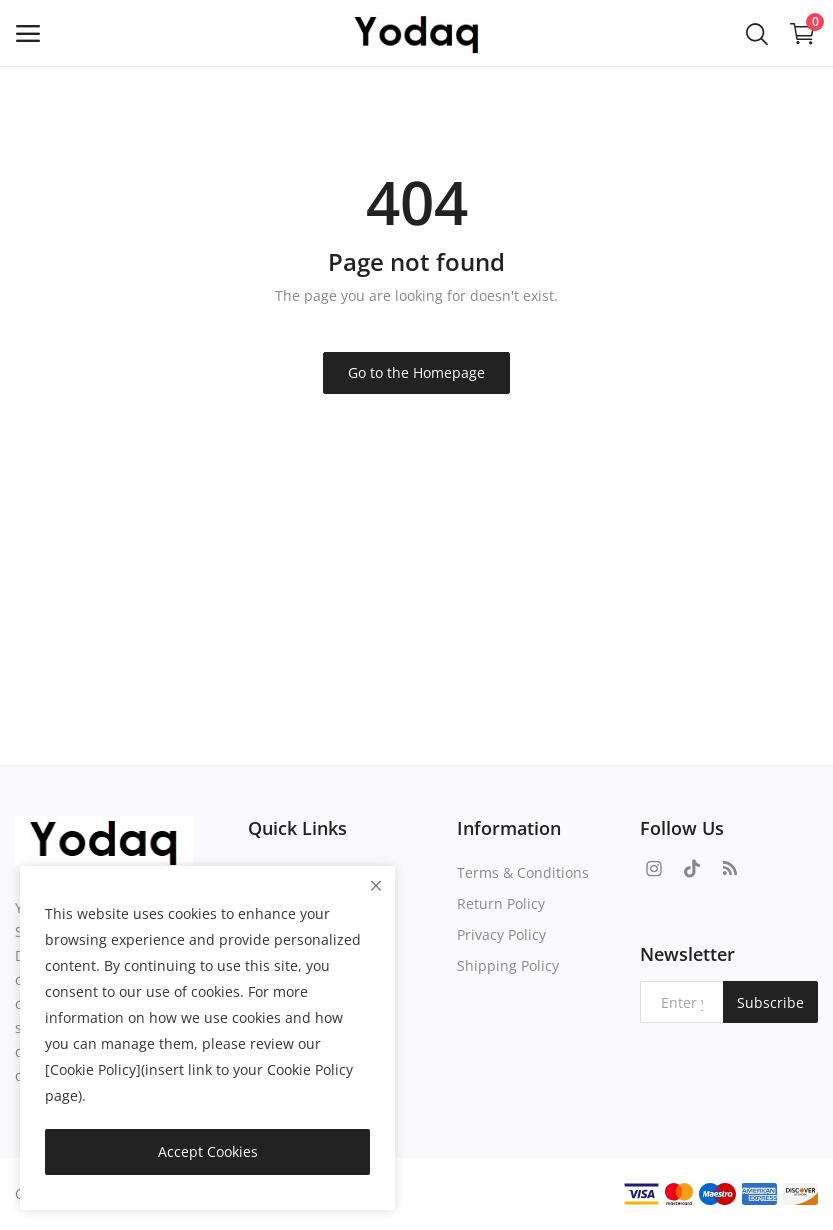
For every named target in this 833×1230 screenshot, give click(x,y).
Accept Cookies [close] (208, 1151)
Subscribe (770, 1002)
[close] (376, 885)
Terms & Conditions (523, 872)
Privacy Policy (501, 934)
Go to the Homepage (416, 372)
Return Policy (501, 903)
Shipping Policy (508, 965)
